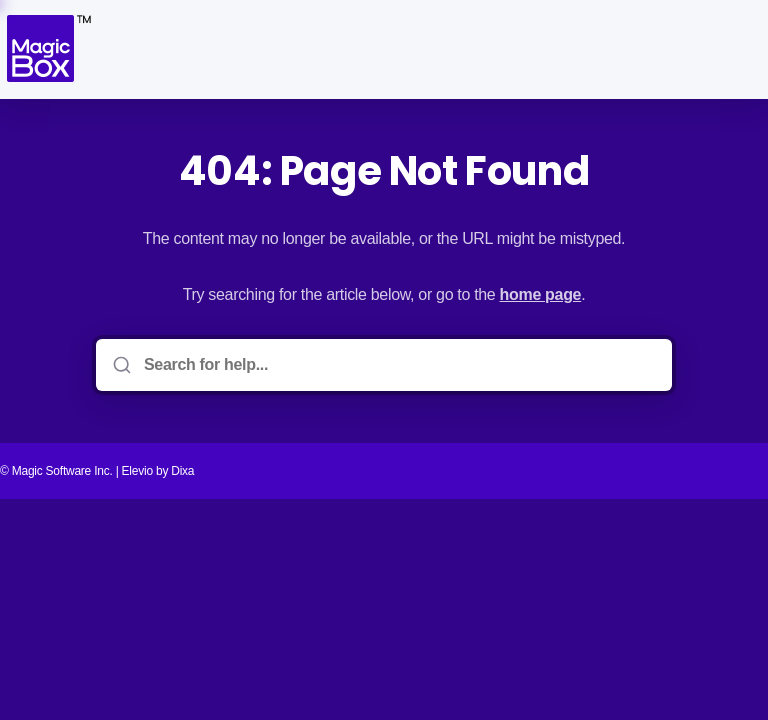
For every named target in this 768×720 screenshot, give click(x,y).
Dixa (182, 471)
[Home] (47, 49)
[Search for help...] (398, 365)
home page (541, 294)
